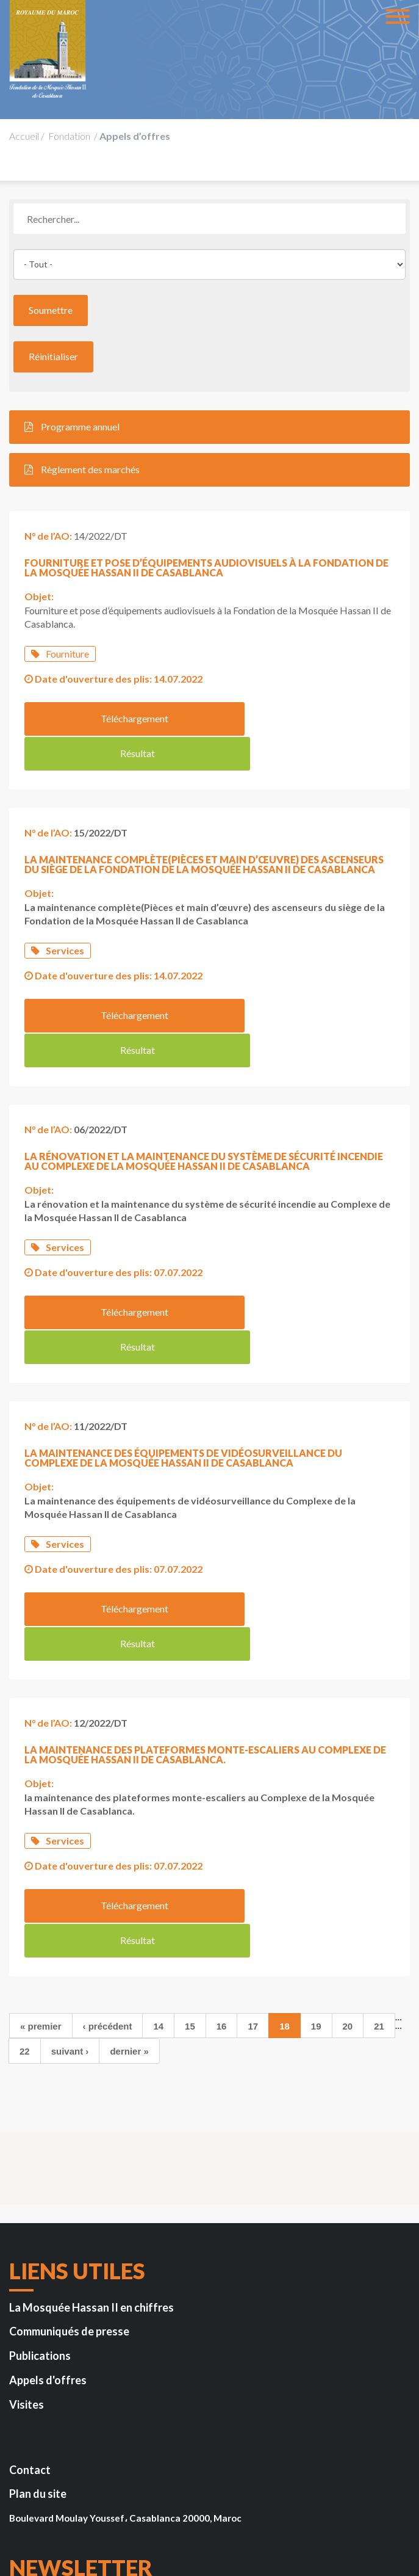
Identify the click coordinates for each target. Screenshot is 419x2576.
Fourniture (60, 653)
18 (284, 1845)
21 (379, 1845)
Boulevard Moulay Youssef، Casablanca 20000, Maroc (125, 2337)
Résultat (302, 718)
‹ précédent (107, 1845)
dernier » (129, 1870)
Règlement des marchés (82, 469)
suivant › (70, 1870)
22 (25, 1870)
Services (57, 914)
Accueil (24, 136)
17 (253, 1845)
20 (348, 1845)
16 (222, 1845)
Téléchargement (113, 718)
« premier (41, 1845)
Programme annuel (72, 426)
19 (316, 1845)
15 (190, 1845)
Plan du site (37, 2313)
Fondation (69, 136)
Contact (30, 2289)
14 (158, 1845)
